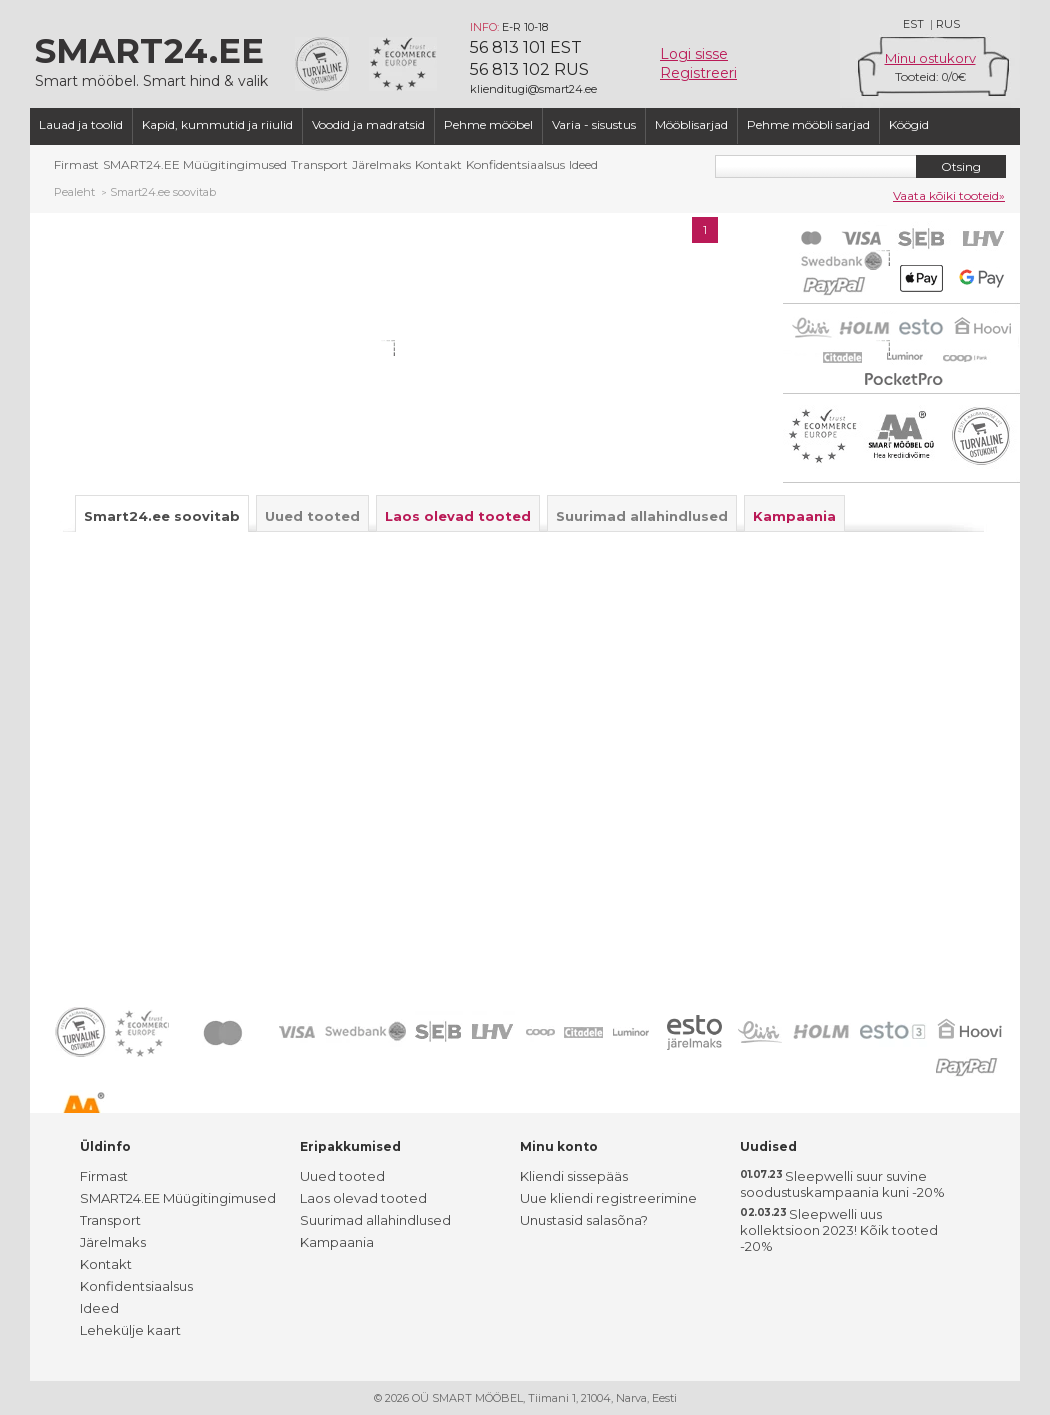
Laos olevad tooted (363, 1198)
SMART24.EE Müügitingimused (195, 164)
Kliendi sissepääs (574, 1176)
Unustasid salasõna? (584, 1220)
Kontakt (438, 164)
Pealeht (74, 192)
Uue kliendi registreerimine (608, 1198)
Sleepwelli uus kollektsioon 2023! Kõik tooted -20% (839, 1230)
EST (913, 24)
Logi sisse (694, 54)
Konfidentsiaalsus (515, 164)
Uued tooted (342, 1176)
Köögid (909, 124)
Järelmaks (381, 164)
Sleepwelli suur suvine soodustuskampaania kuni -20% (842, 1184)
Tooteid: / (930, 76)
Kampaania (337, 1242)
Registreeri (698, 73)
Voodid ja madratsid (368, 124)
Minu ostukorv (930, 58)
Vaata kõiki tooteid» (949, 195)
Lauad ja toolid (81, 124)
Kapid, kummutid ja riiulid (217, 124)
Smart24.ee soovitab (163, 192)
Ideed (583, 164)
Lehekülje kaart (130, 1330)
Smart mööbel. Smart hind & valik (155, 60)
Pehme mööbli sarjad (808, 124)
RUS (948, 24)
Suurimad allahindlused (375, 1220)
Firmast (76, 164)
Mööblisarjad (691, 124)
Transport (319, 164)
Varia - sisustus (594, 124)
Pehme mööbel (488, 124)
